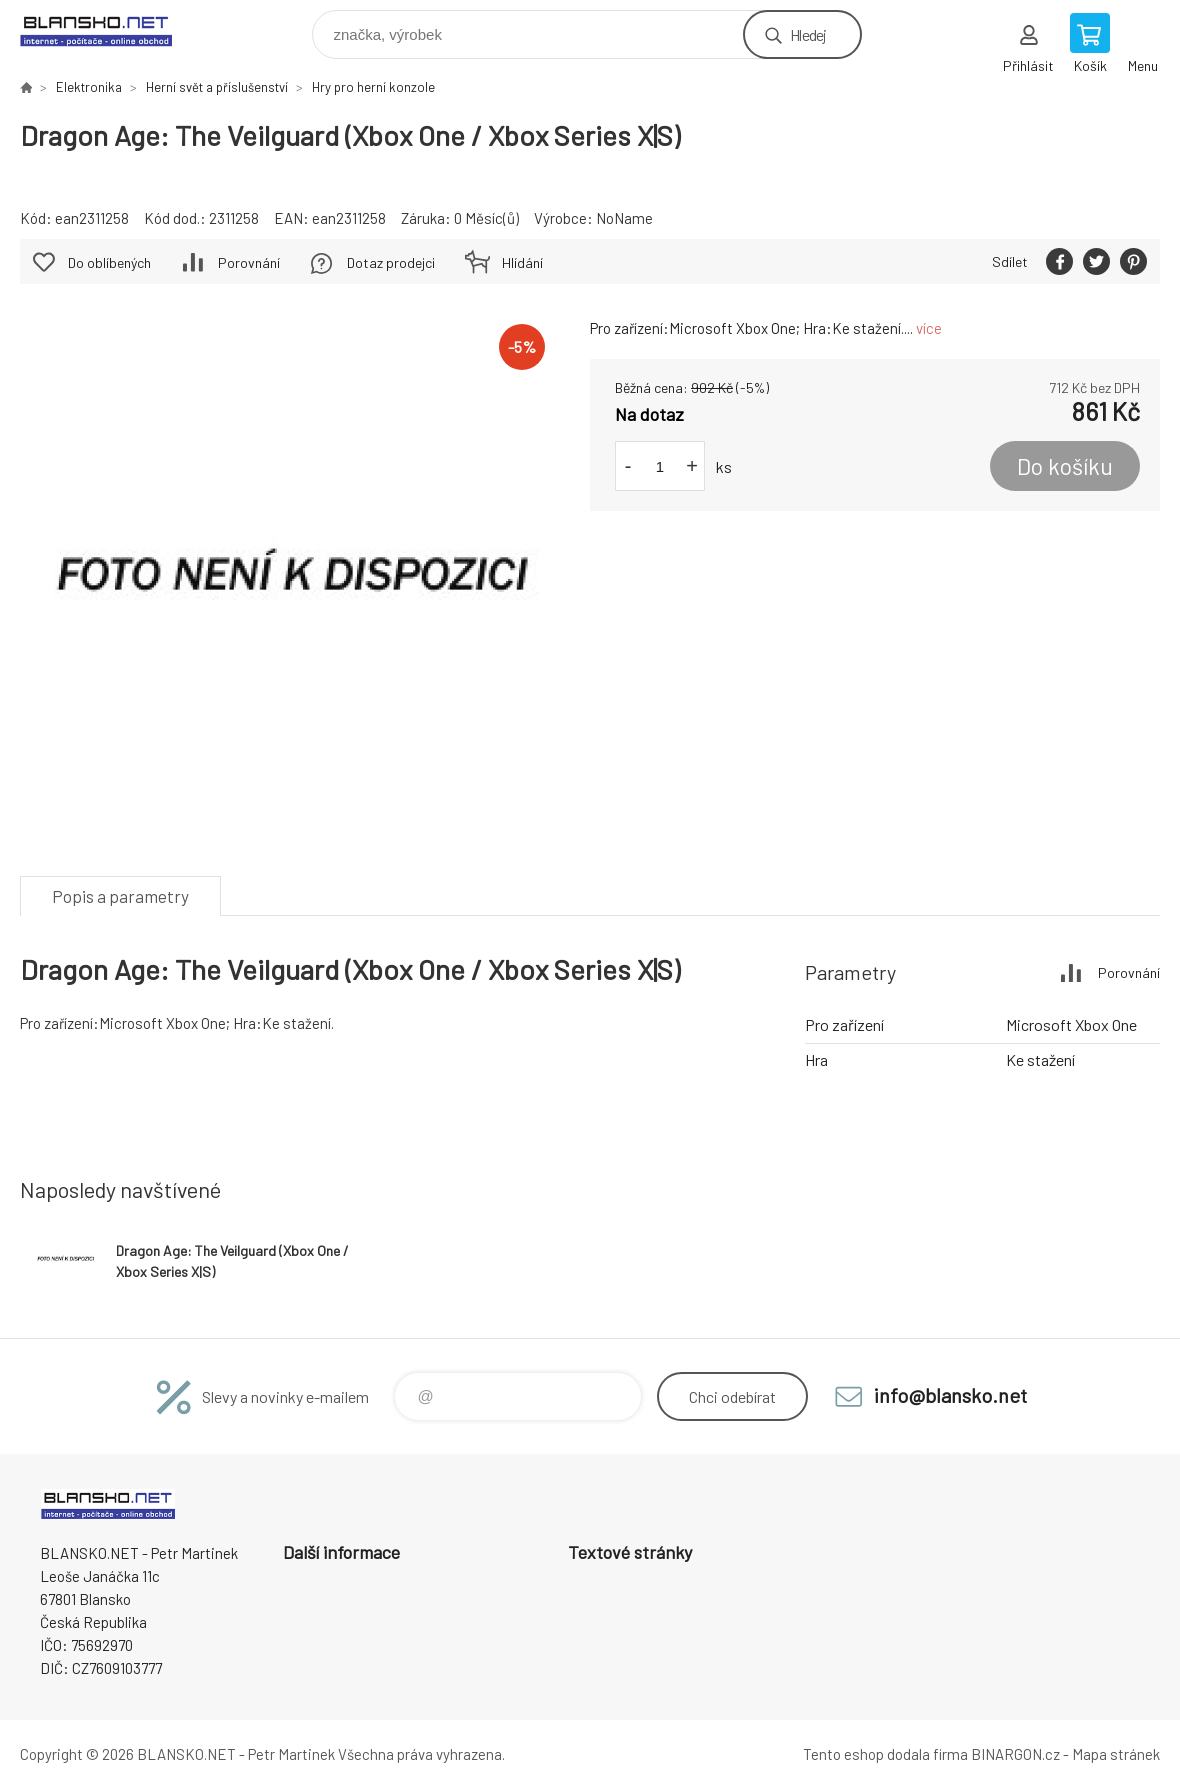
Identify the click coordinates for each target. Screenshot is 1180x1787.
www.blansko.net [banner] (108, 29)
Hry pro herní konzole (373, 87)
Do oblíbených (109, 262)
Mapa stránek (1116, 1754)
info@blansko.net (950, 1395)
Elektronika (89, 87)
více (929, 328)
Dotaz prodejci (391, 262)
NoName (624, 218)
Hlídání (522, 262)
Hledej (808, 34)
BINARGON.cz (1015, 1754)
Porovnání (249, 262)
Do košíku (1065, 466)
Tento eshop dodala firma (885, 1754)
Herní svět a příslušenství (217, 87)
